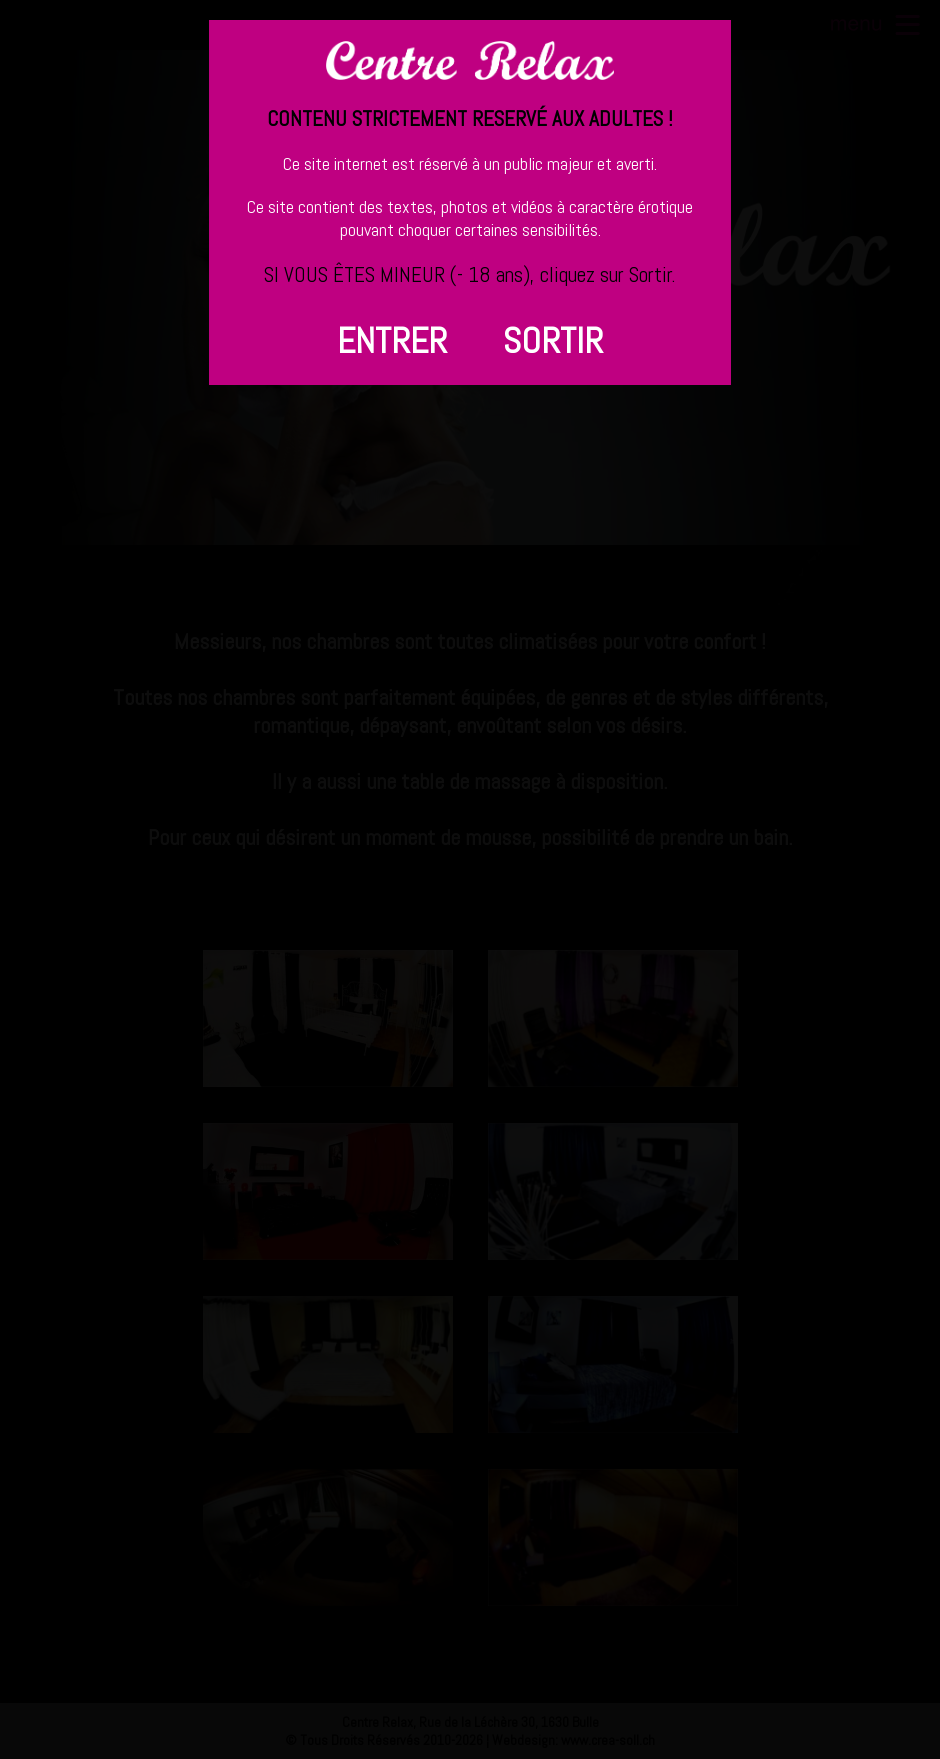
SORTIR (553, 341)
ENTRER (392, 341)
